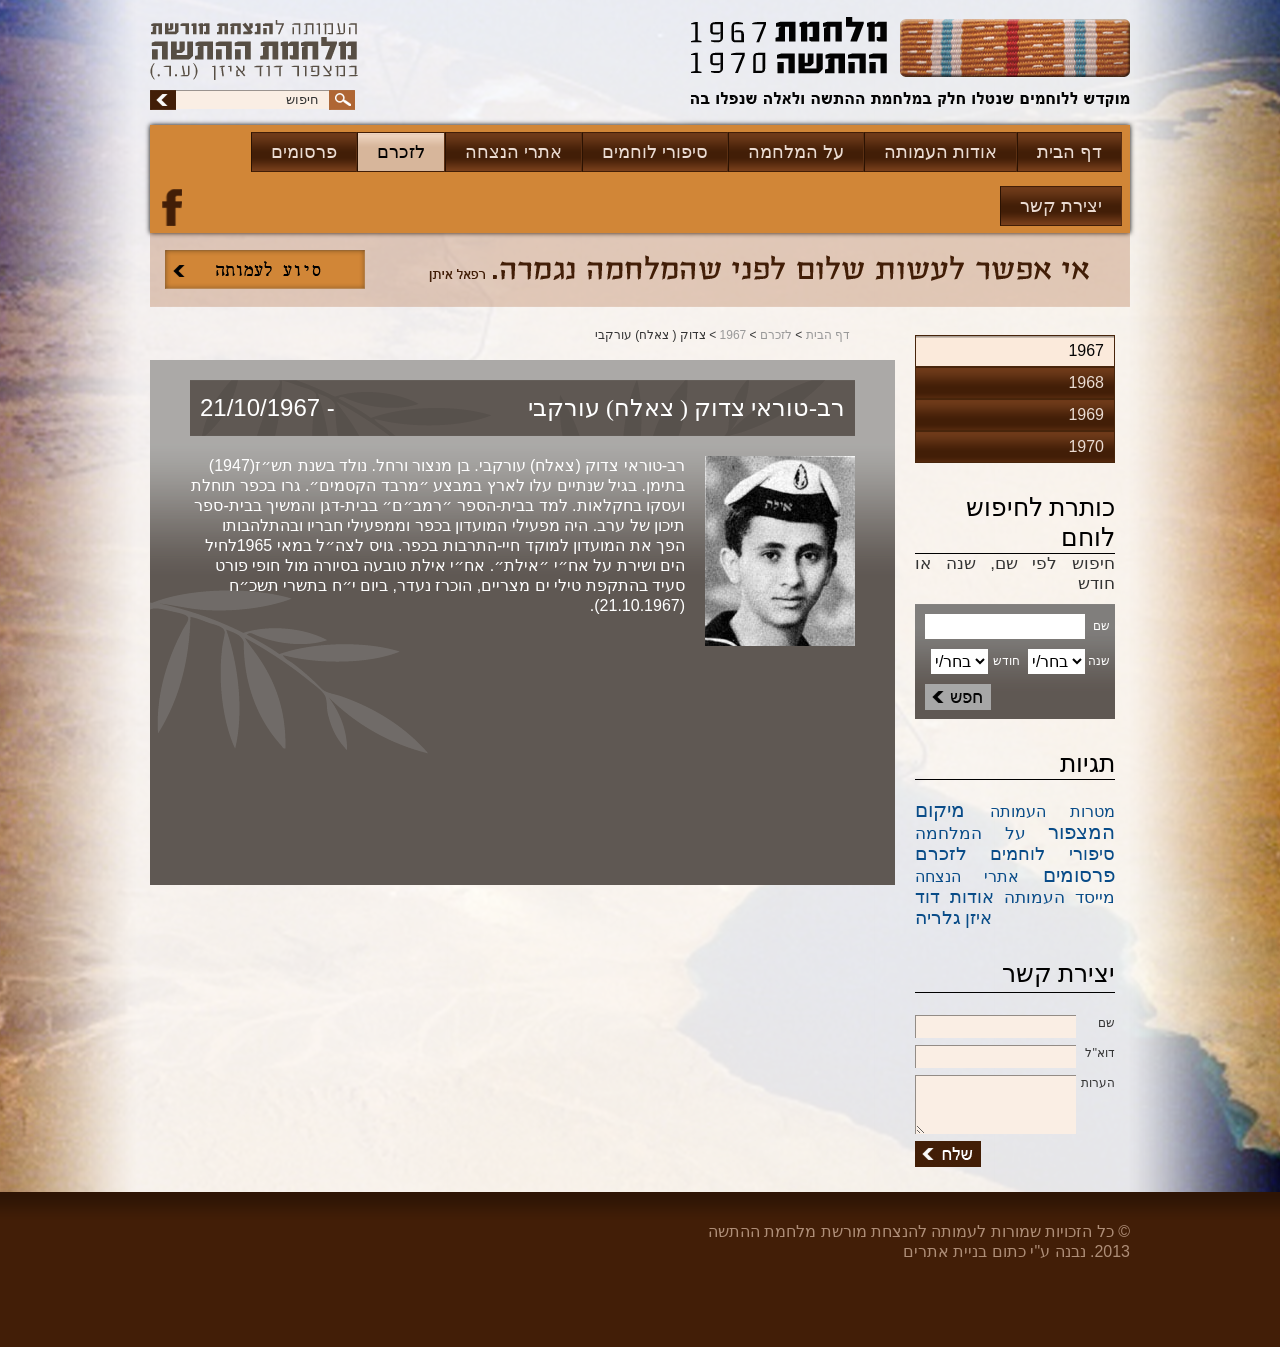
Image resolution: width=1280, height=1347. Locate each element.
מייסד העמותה (1059, 897)
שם (1015, 1024)
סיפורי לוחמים (655, 152)
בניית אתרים (945, 1251)
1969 (1086, 414)
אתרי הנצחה (513, 152)
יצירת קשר (1061, 206)
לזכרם (401, 152)
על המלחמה (796, 152)
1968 (1086, 382)
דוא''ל (1015, 1054)
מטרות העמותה (1053, 811)
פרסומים (304, 152)
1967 (733, 335)
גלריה (938, 917)
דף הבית (1069, 152)
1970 (1086, 446)
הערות (1015, 1084)
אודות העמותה (940, 152)
